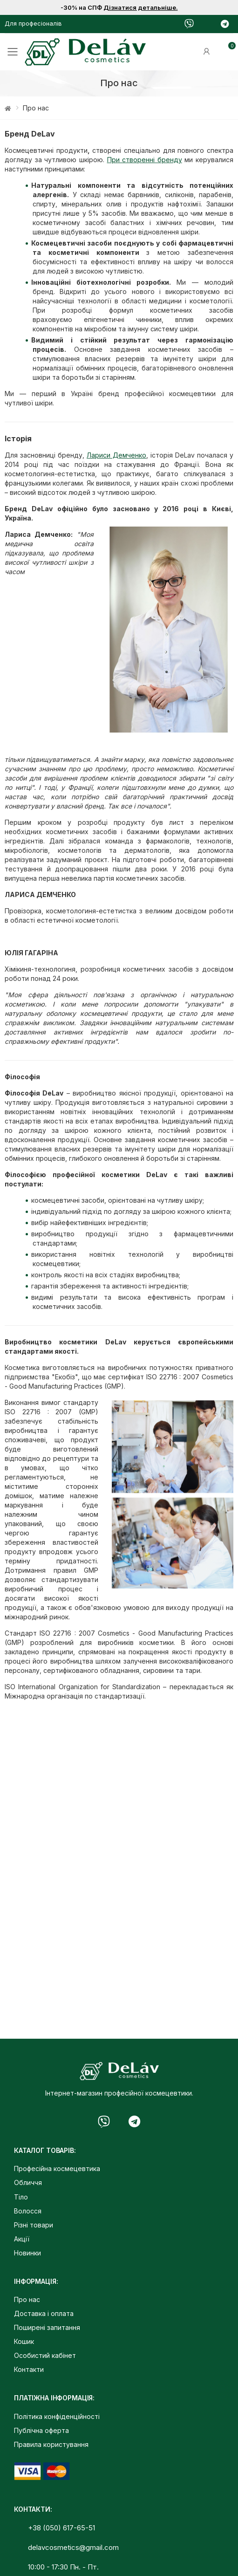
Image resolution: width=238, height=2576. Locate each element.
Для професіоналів (33, 23)
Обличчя (28, 2182)
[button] (224, 51)
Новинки (27, 2253)
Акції (21, 2239)
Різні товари (33, 2225)
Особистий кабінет (45, 2355)
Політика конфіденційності (57, 2416)
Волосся (27, 2211)
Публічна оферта (41, 2430)
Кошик (24, 2341)
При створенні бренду (144, 160)
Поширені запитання (47, 2327)
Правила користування (51, 2444)
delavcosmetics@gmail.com (73, 2547)
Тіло (21, 2197)
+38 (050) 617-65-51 (61, 2527)
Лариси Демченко (116, 455)
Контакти (29, 2369)
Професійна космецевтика (57, 2168)
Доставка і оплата (44, 2313)
